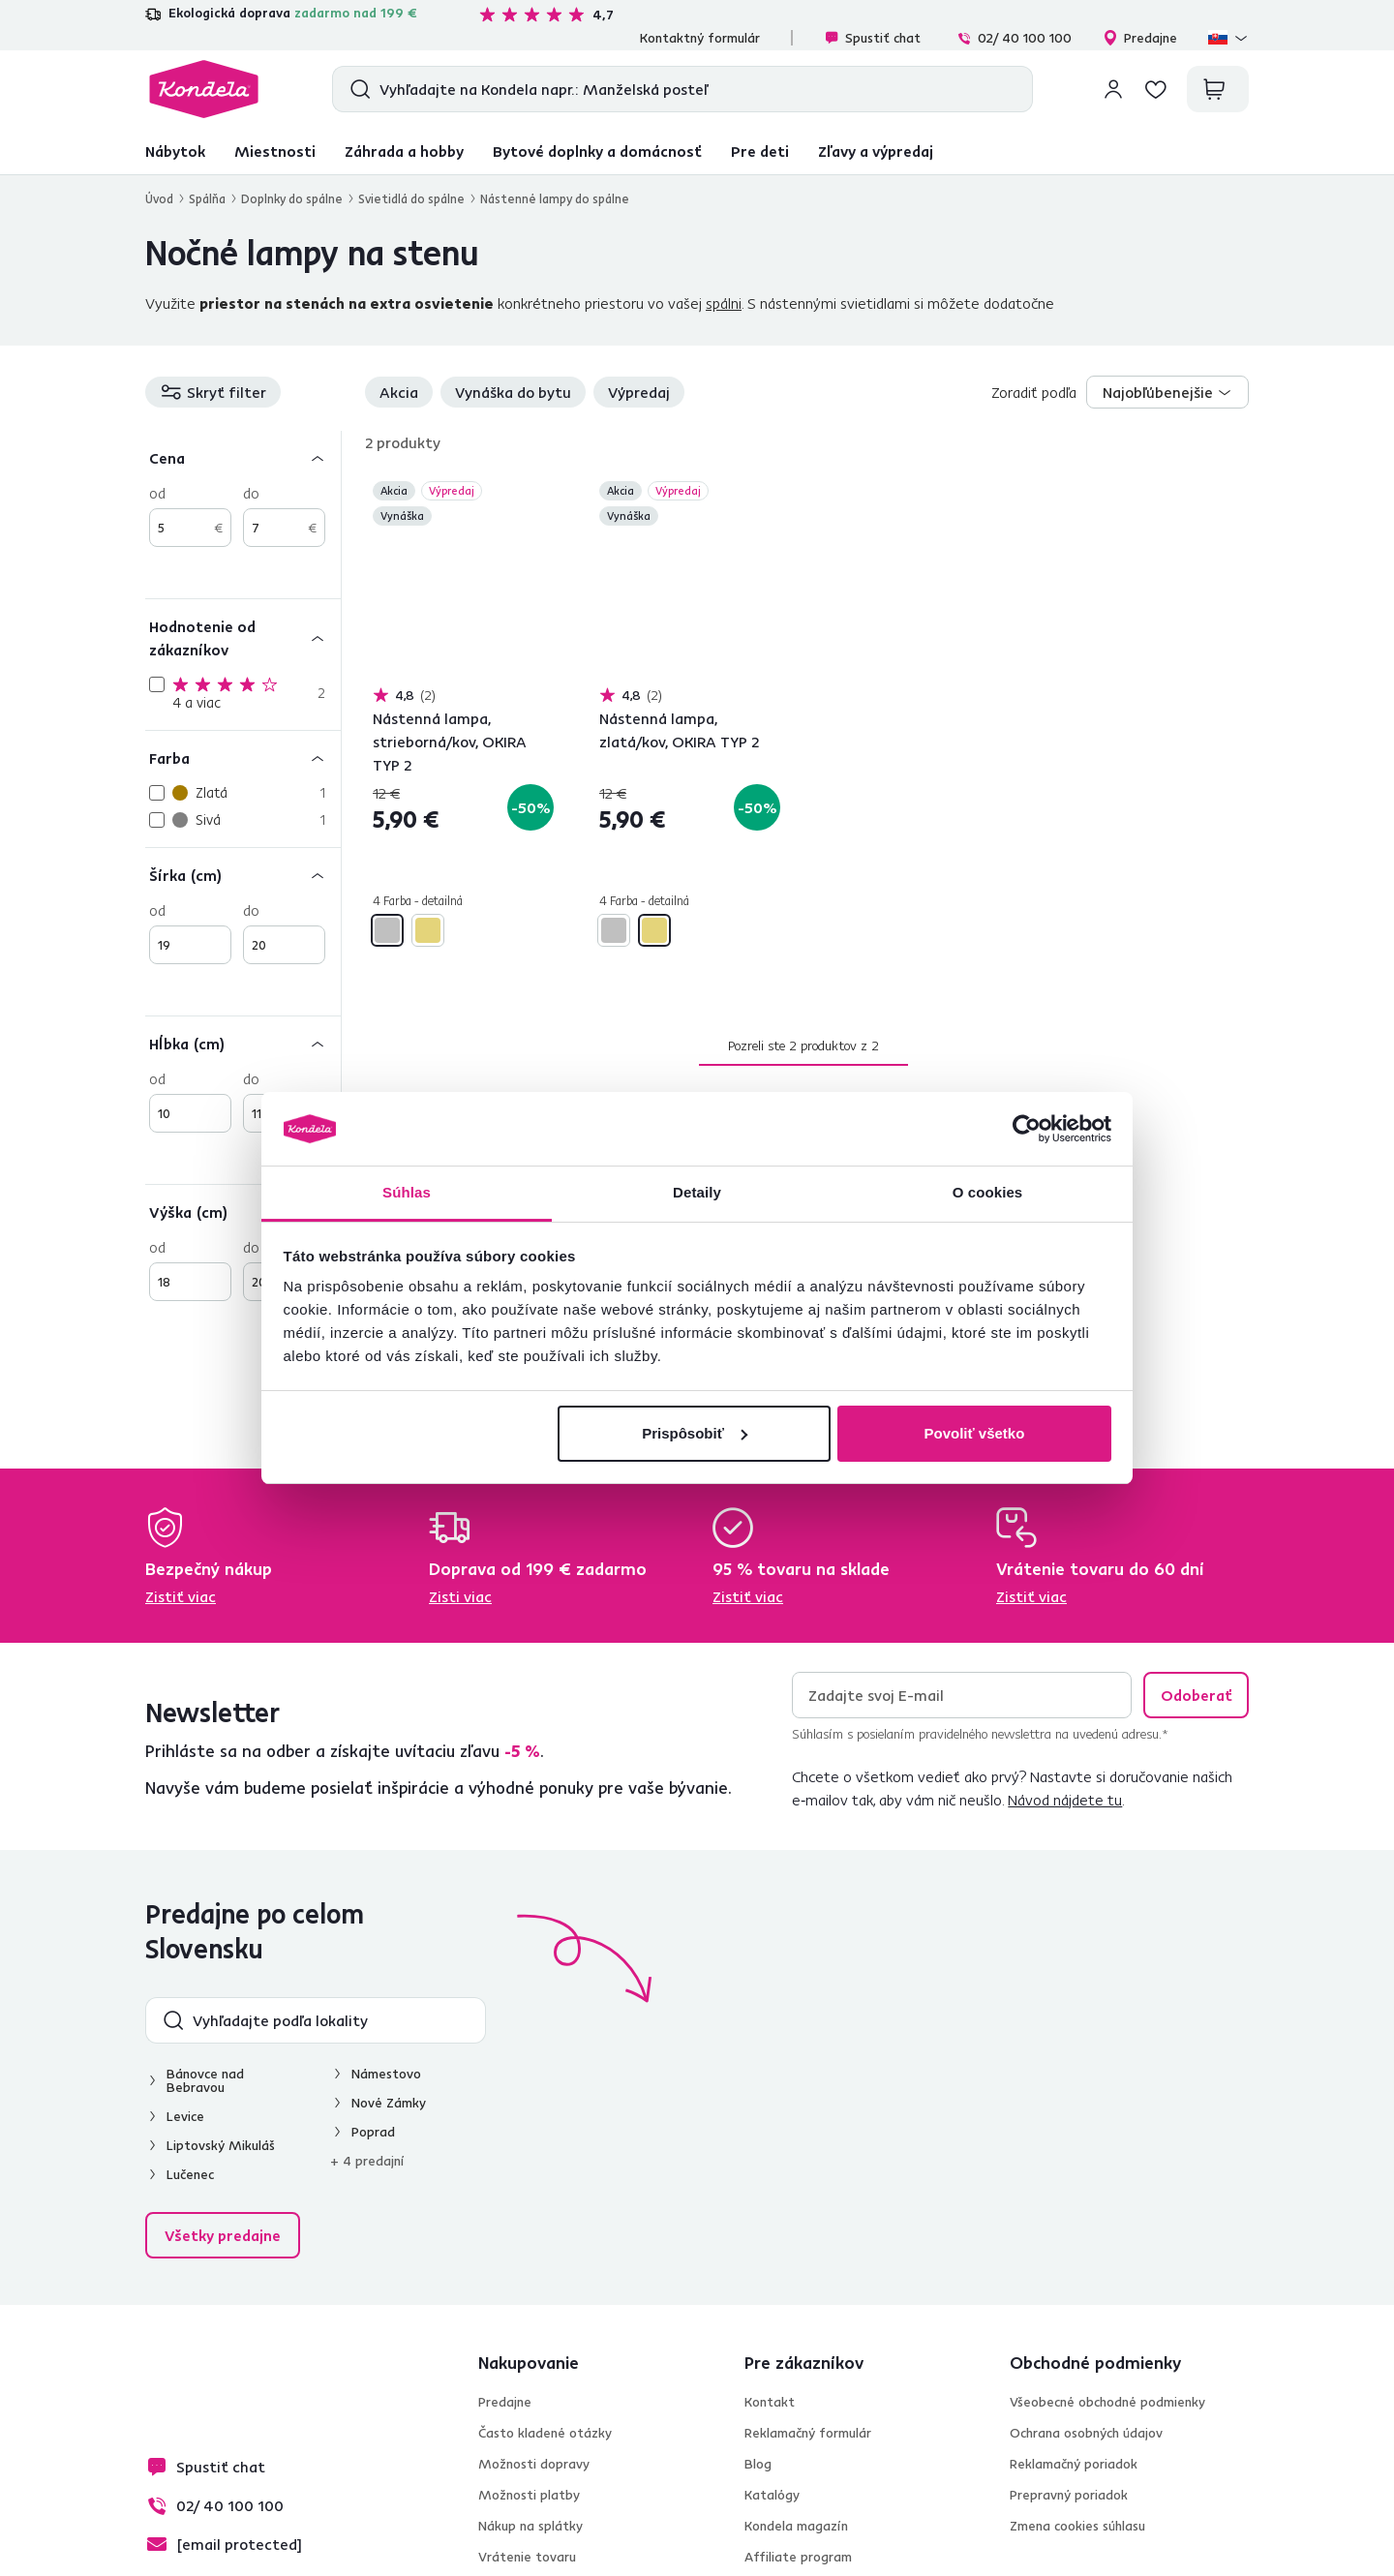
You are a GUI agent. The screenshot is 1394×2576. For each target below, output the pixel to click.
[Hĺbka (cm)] (243, 1043)
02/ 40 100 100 (1014, 37)
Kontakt (769, 2401)
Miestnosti (275, 151)
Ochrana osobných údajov (1086, 2432)
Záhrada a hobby (404, 151)
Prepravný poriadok (1069, 2494)
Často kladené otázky (545, 2432)
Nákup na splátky (530, 2525)
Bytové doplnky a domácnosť (597, 151)
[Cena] (243, 457)
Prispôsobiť (694, 1433)
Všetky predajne (223, 2235)
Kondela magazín (796, 2525)
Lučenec (190, 2174)
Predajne (1140, 37)
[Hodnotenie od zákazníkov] (243, 637)
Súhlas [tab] (406, 1192)
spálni (724, 303)
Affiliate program (798, 2556)
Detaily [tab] (697, 1192)
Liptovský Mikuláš (221, 2145)
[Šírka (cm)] (243, 874)
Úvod (159, 198)
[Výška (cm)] (243, 1211)
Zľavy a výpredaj (875, 151)
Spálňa (207, 198)
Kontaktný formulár (700, 37)
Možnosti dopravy (534, 2463)
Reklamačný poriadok (1073, 2463)
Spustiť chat (872, 37)
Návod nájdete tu (1065, 1799)
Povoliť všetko (974, 1433)
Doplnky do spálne (292, 198)
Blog (758, 2463)
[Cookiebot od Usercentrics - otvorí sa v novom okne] (1026, 1128)
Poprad (373, 2131)
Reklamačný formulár (807, 2432)
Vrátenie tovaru (527, 2556)
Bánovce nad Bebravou (205, 2080)
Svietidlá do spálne (411, 198)
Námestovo (386, 2073)
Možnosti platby (529, 2494)
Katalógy (772, 2494)
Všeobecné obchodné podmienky (1107, 2401)
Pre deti (760, 151)
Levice (185, 2116)
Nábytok (175, 151)
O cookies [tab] (988, 1192)
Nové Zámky (388, 2102)
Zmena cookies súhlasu (1077, 2525)
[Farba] (243, 757)
